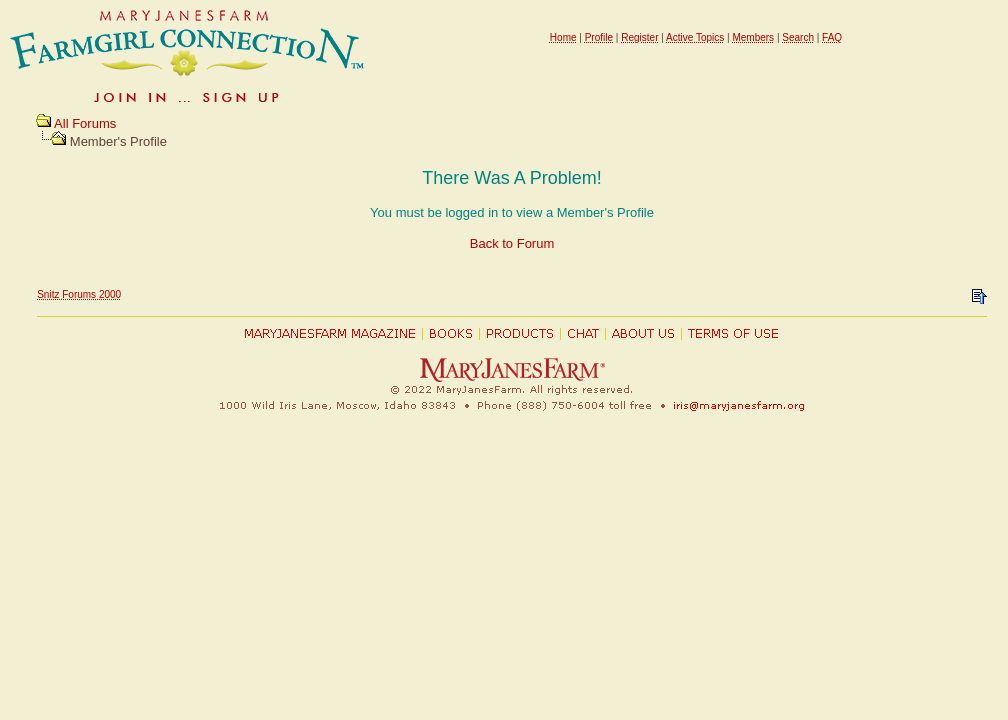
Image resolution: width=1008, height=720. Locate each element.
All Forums (85, 123)
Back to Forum (512, 243)
